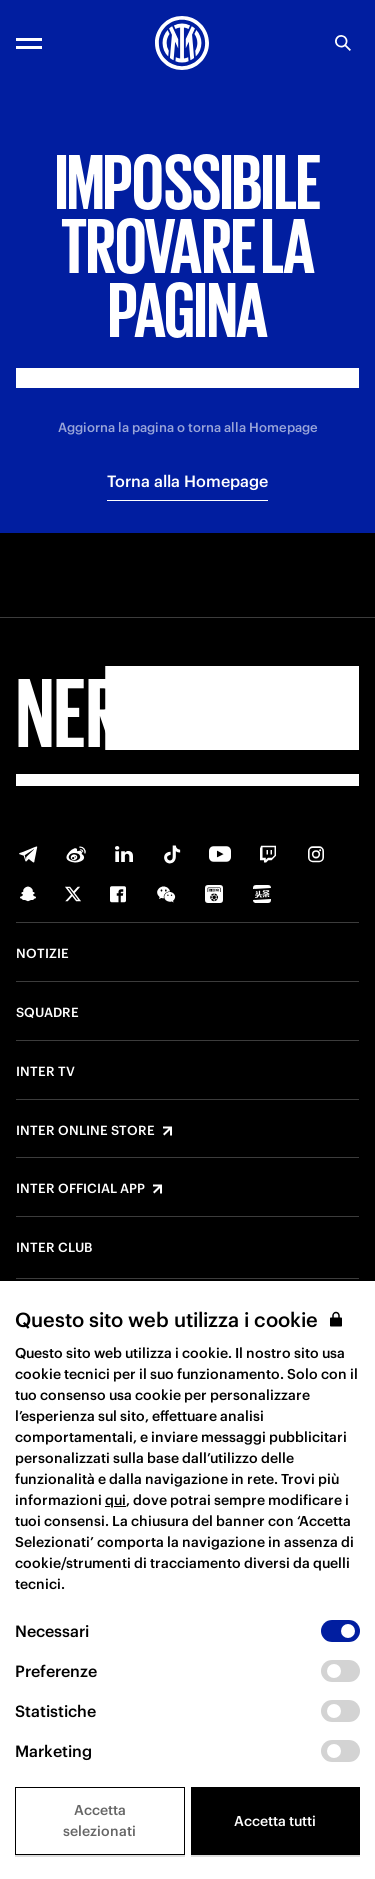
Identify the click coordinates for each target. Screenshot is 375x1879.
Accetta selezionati (99, 1820)
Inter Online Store (85, 1131)
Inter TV (45, 1072)
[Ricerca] (343, 43)
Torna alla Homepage (187, 481)
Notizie (42, 954)
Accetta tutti (275, 1821)
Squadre (47, 1013)
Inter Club (54, 1248)
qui (115, 1500)
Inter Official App (80, 1189)
